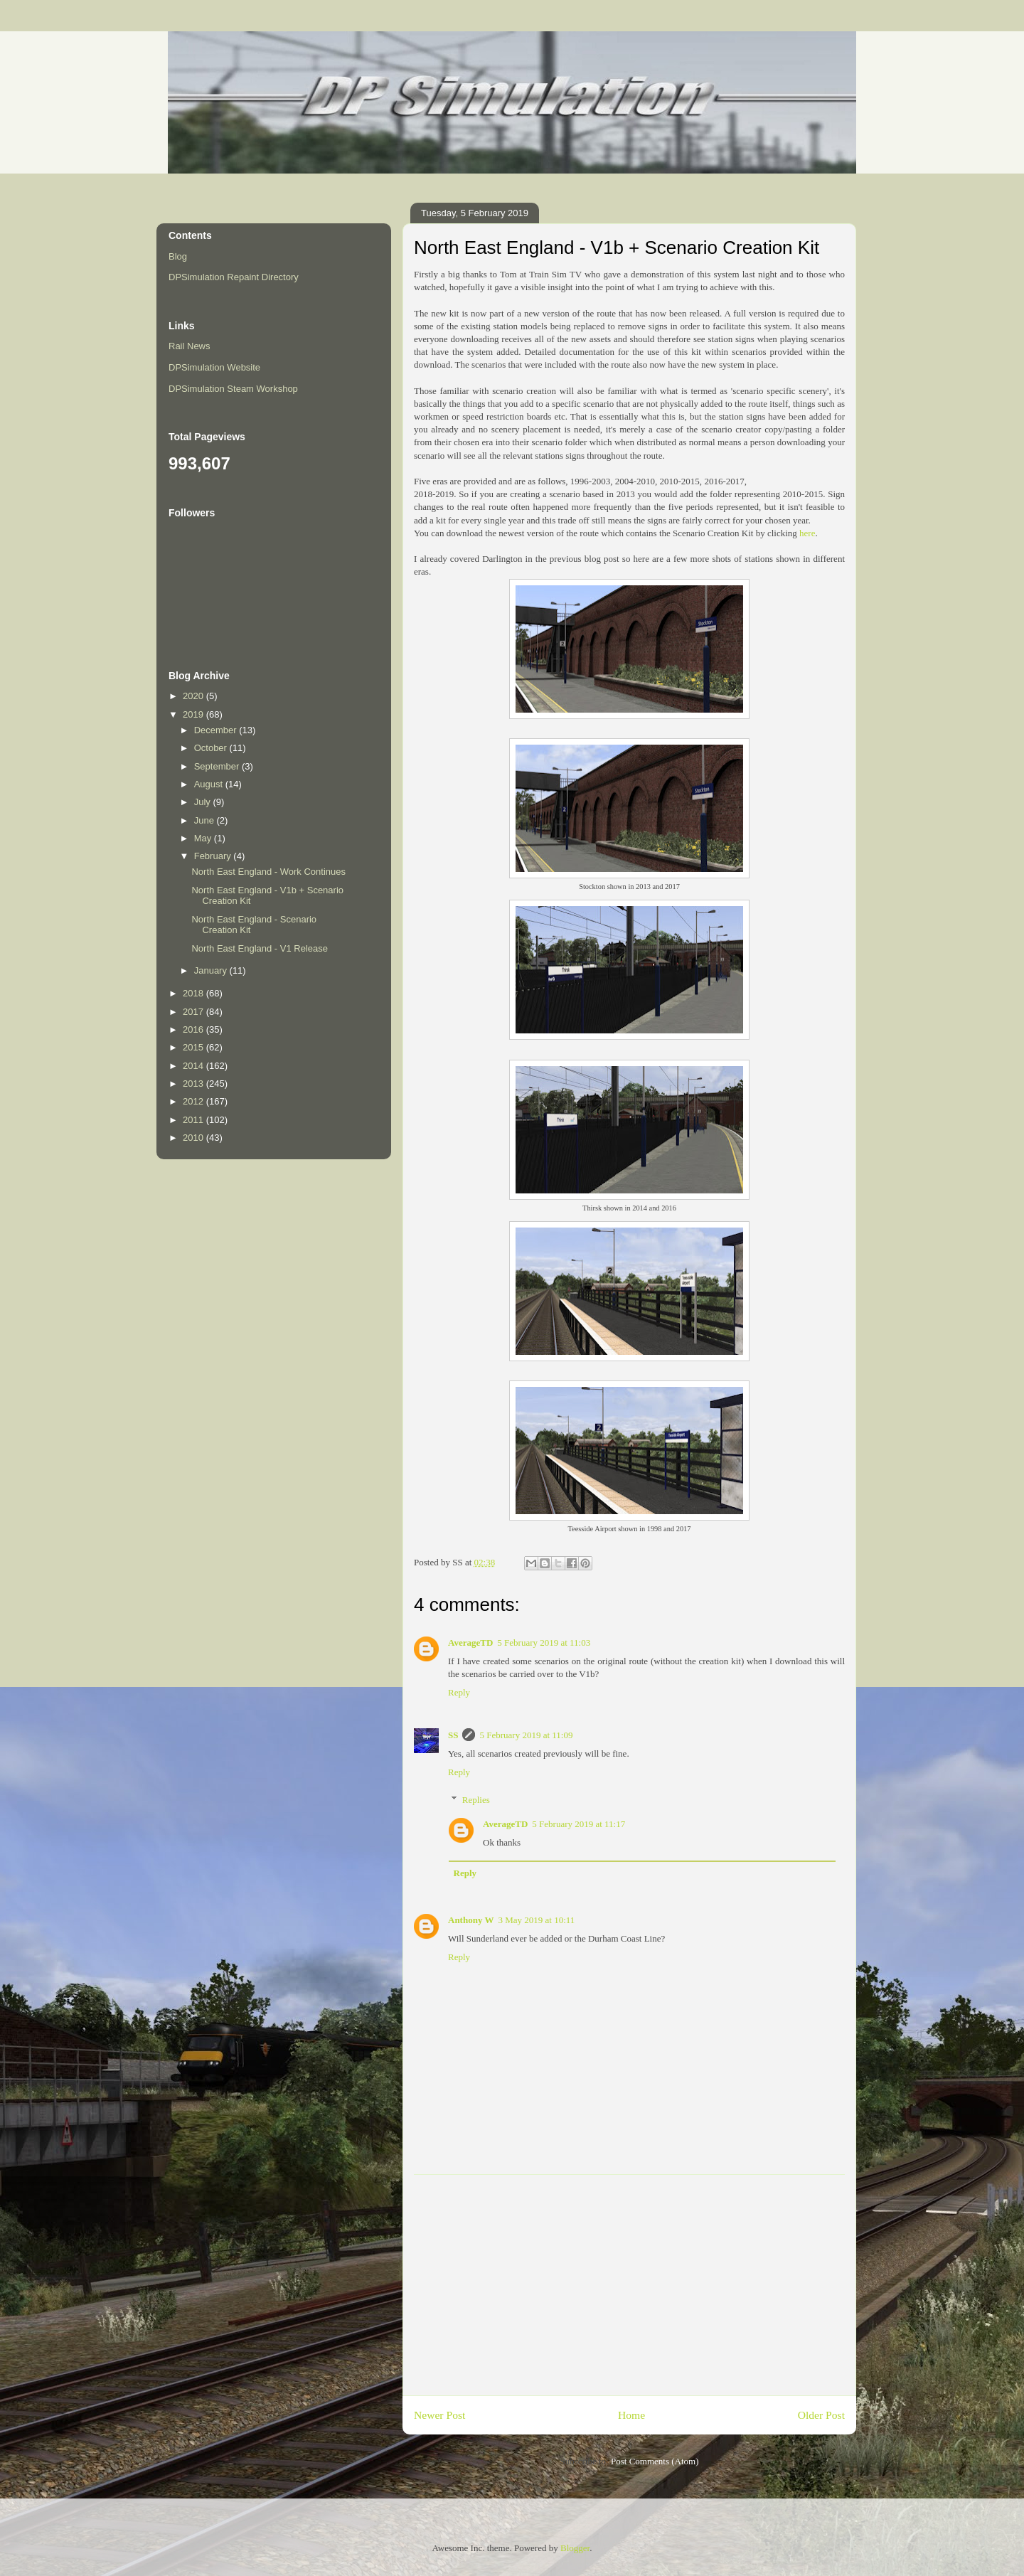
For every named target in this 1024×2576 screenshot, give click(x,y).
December (217, 730)
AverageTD (470, 1642)
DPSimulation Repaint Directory (234, 277)
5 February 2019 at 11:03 (543, 1642)
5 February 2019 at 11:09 (525, 1735)
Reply (459, 1692)
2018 (194, 993)
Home (631, 2415)
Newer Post (439, 2415)
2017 (194, 1011)
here (807, 533)
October (212, 748)
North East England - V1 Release (259, 948)
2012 (194, 1101)
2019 (194, 714)
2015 (194, 1047)
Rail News (189, 346)
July (203, 802)
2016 (194, 1029)
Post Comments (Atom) (655, 2461)
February (214, 856)
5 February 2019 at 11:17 (578, 1824)
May (204, 838)
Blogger (575, 2548)
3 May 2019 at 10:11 (536, 1920)
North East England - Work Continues (268, 871)
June (205, 820)
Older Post (821, 2415)
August (209, 784)
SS (453, 1735)
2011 (194, 1119)
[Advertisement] (629, 2285)
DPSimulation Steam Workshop (233, 388)
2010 (194, 1137)
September (218, 766)
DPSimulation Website (214, 367)
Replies (476, 1799)
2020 (194, 696)
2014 (194, 1065)
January (212, 970)
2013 (194, 1083)
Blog (178, 256)
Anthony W (471, 1920)
